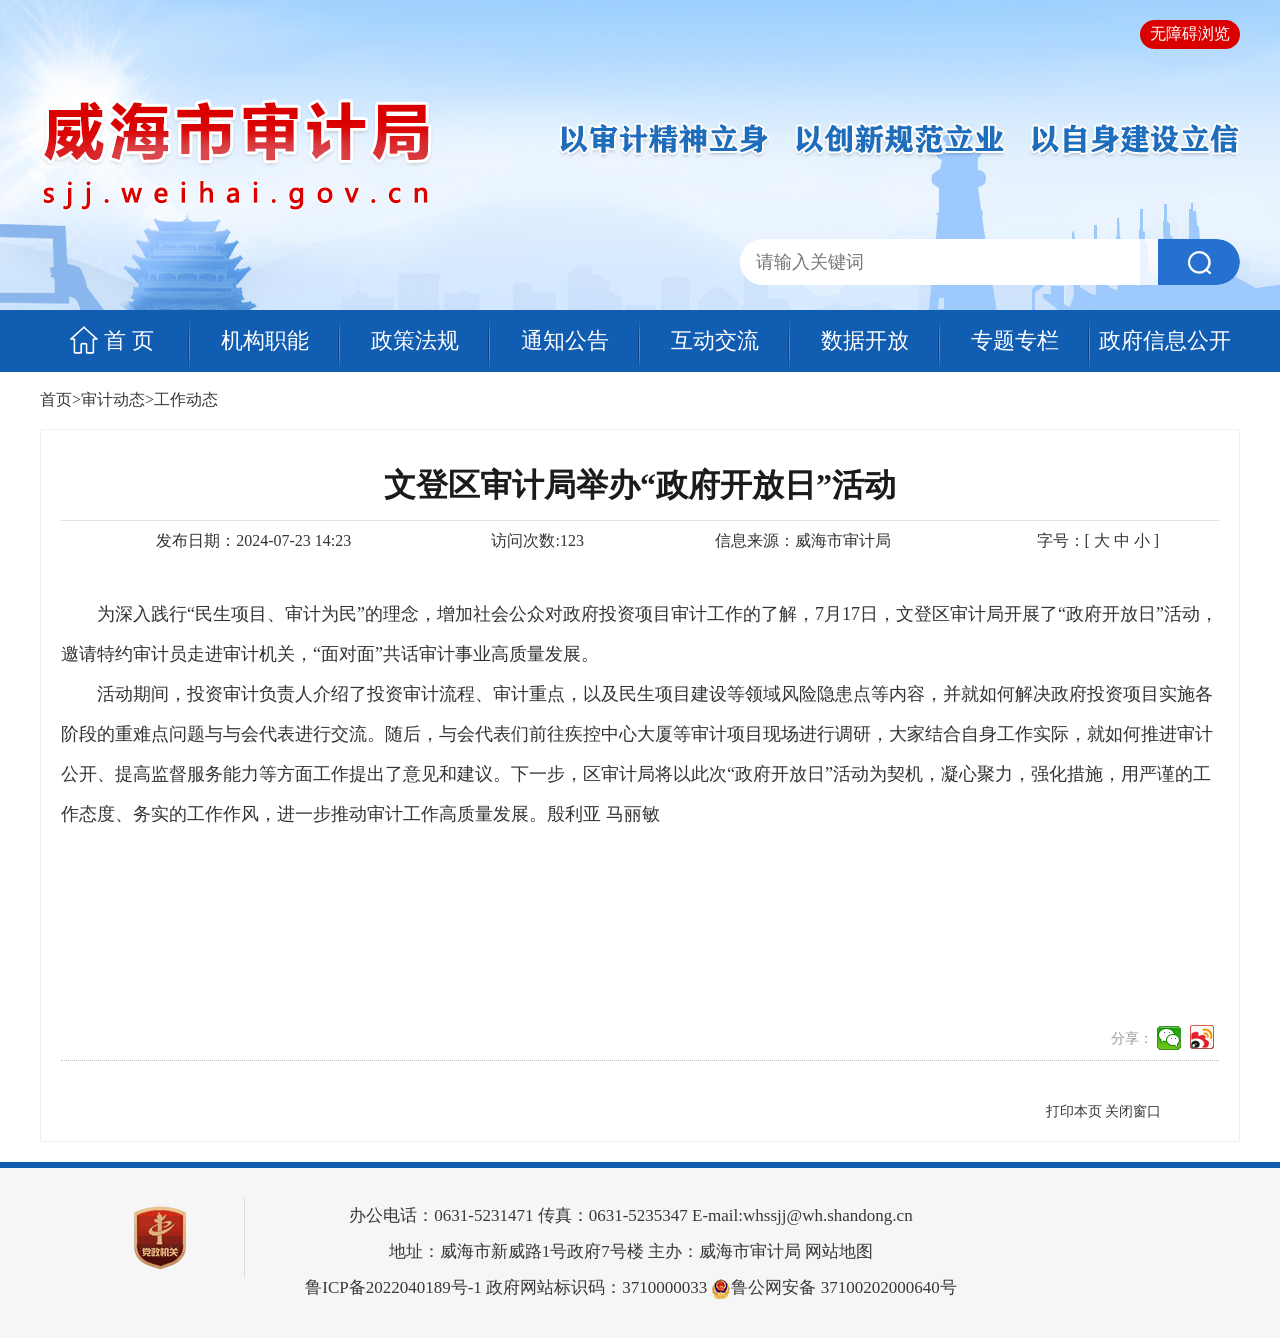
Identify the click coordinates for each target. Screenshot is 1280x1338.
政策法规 (415, 340)
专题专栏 (1015, 340)
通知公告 (565, 340)
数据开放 (865, 340)
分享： (1132, 1038)
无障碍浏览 (1190, 33)
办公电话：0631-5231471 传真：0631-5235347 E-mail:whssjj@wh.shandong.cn (630, 1215)
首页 (56, 399)
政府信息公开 (1165, 340)
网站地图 (839, 1251)
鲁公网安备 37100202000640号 (833, 1287)
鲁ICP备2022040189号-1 (393, 1287)
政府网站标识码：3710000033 (506, 1287)
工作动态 (186, 399)
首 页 (129, 340)
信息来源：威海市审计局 (803, 540)
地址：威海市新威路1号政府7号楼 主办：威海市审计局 (595, 1251)
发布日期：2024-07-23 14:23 (253, 540)
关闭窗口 (1133, 1111)
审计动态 (113, 399)
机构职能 (265, 340)
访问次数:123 (537, 540)
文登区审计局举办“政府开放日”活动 (640, 485)
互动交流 (715, 340)
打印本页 (1074, 1111)
